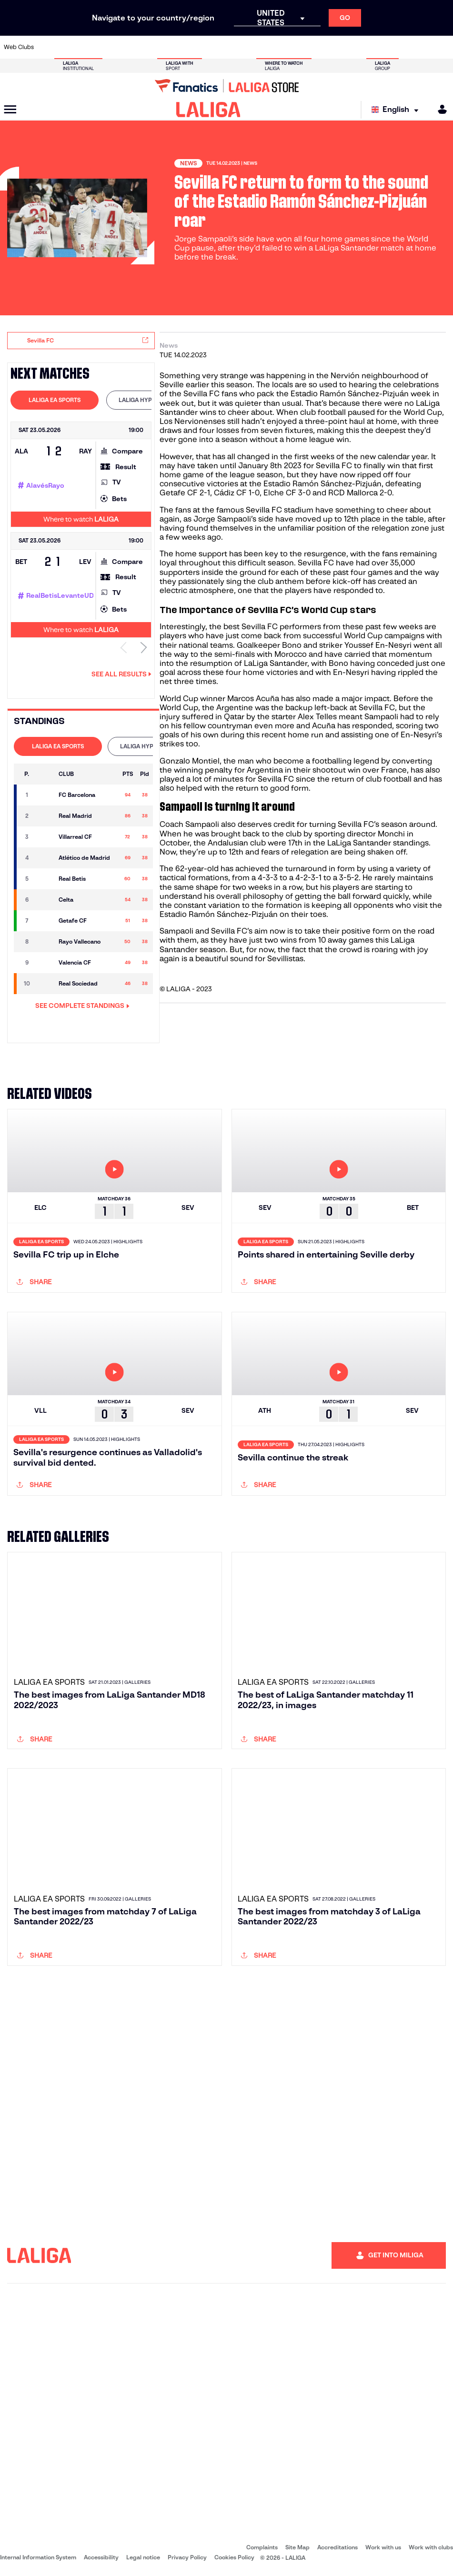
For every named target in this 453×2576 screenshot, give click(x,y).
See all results (121, 674)
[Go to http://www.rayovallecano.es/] (234, 47)
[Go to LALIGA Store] (226, 85)
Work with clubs (431, 2547)
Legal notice (143, 2557)
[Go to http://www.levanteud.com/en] (213, 47)
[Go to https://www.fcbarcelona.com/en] (151, 47)
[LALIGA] (208, 109)
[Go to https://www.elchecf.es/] (130, 47)
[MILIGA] (439, 109)
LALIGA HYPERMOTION (150, 400)
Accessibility (101, 2557)
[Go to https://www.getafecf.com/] (172, 47)
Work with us (383, 2547)
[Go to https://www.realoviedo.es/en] (359, 47)
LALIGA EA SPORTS (55, 400)
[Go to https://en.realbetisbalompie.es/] (317, 47)
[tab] (54, 400)
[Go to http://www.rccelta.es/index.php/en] (255, 47)
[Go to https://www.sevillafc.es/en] (400, 47)
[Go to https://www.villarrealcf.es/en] (442, 47)
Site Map (297, 2547)
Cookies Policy (234, 2557)
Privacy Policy (187, 2557)
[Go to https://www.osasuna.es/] (89, 47)
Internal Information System (38, 2557)
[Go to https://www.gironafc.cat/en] (193, 47)
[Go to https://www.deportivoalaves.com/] (109, 47)
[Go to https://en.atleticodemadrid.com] (68, 47)
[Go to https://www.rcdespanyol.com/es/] (276, 47)
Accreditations (337, 2547)
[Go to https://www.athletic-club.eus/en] (47, 47)
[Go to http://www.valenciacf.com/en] (421, 47)
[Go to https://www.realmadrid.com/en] (338, 47)
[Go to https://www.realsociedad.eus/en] (379, 47)
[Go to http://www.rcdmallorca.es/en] (297, 47)
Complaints (262, 2547)
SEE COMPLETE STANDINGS (82, 1005)
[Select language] (397, 109)
